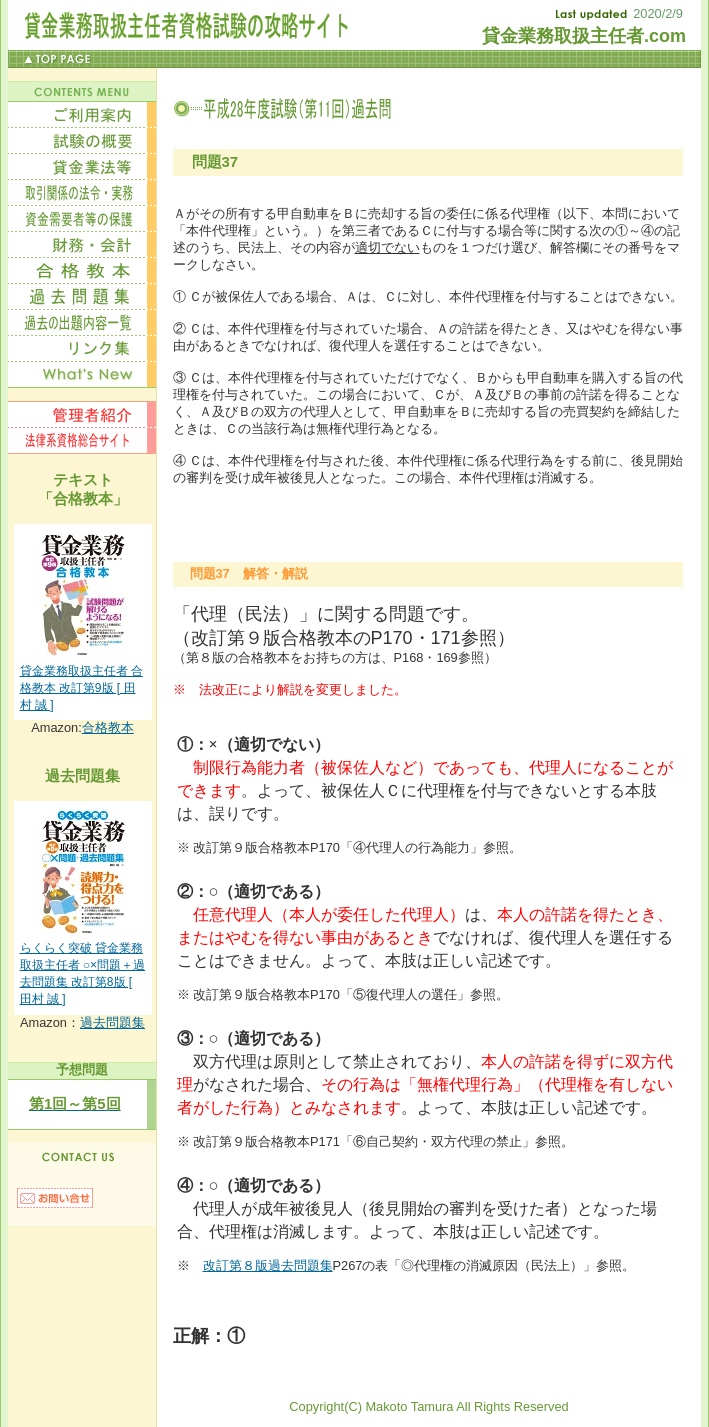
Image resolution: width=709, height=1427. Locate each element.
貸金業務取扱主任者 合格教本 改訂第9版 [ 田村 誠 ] (81, 688)
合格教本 (108, 727)
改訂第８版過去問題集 (268, 1265)
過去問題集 (112, 1022)
